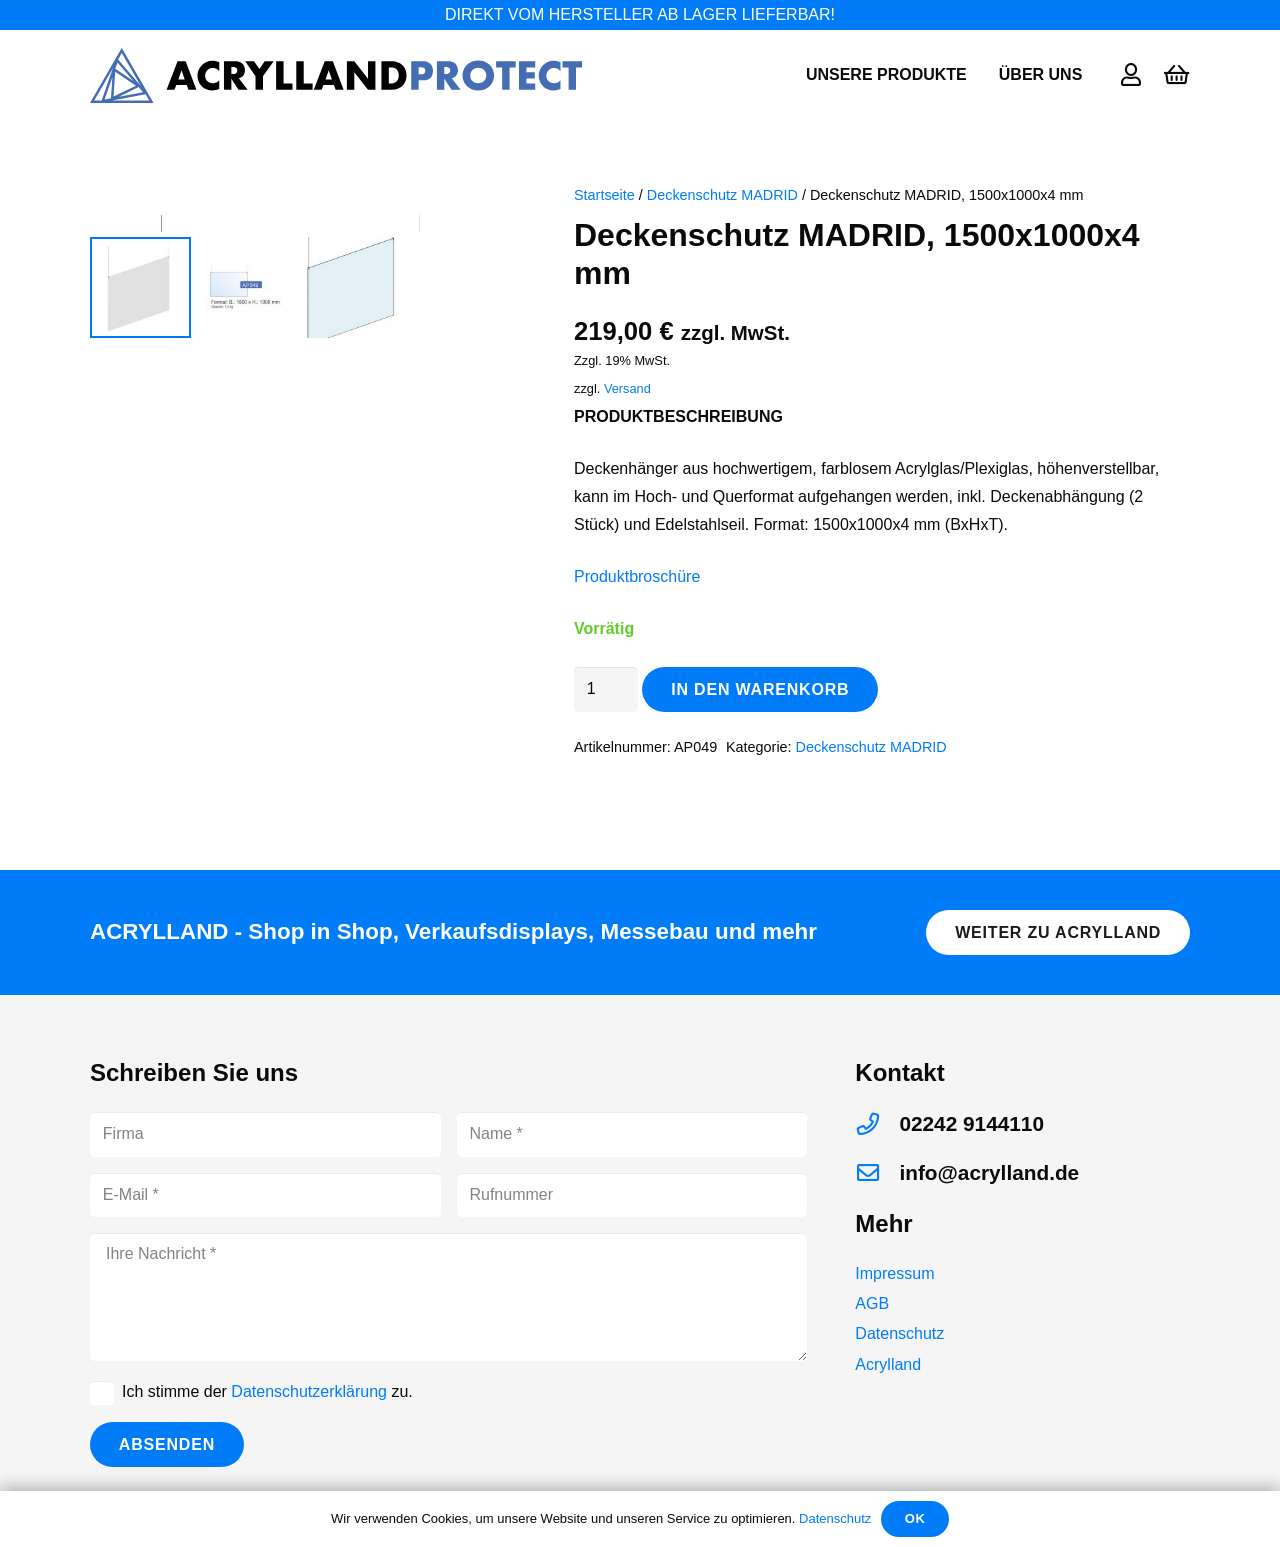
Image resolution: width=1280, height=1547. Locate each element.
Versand (627, 388)
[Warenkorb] (1176, 75)
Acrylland (888, 1364)
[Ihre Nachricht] (448, 1297)
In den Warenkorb (760, 689)
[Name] (632, 1134)
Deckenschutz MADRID (722, 195)
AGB (872, 1303)
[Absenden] (167, 1444)
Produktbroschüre (637, 576)
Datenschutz (899, 1333)
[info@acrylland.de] (877, 1173)
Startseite (604, 195)
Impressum (894, 1273)
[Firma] (265, 1134)
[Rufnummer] (632, 1195)
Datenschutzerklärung (309, 1391)
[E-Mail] (265, 1195)
